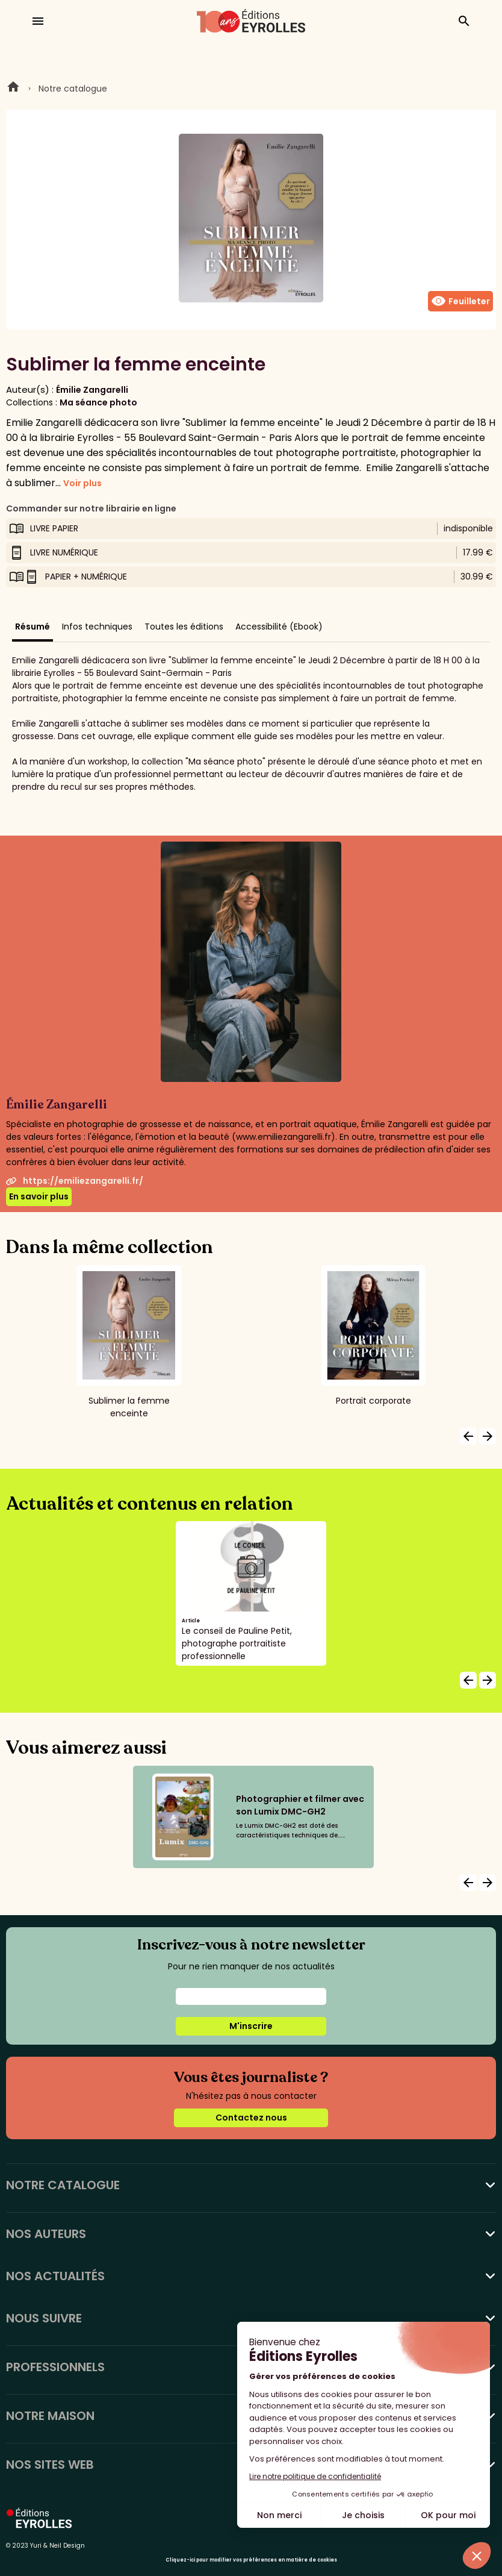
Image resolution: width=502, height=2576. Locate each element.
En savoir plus (39, 1196)
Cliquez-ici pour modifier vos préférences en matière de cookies (251, 2560)
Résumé (32, 627)
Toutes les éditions (183, 627)
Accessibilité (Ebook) (279, 627)
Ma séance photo (98, 402)
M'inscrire (251, 2026)
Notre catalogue (73, 89)
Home (13, 89)
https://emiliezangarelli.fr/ (74, 1181)
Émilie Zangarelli (92, 390)
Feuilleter (460, 301)
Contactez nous (251, 2118)
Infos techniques (97, 627)
